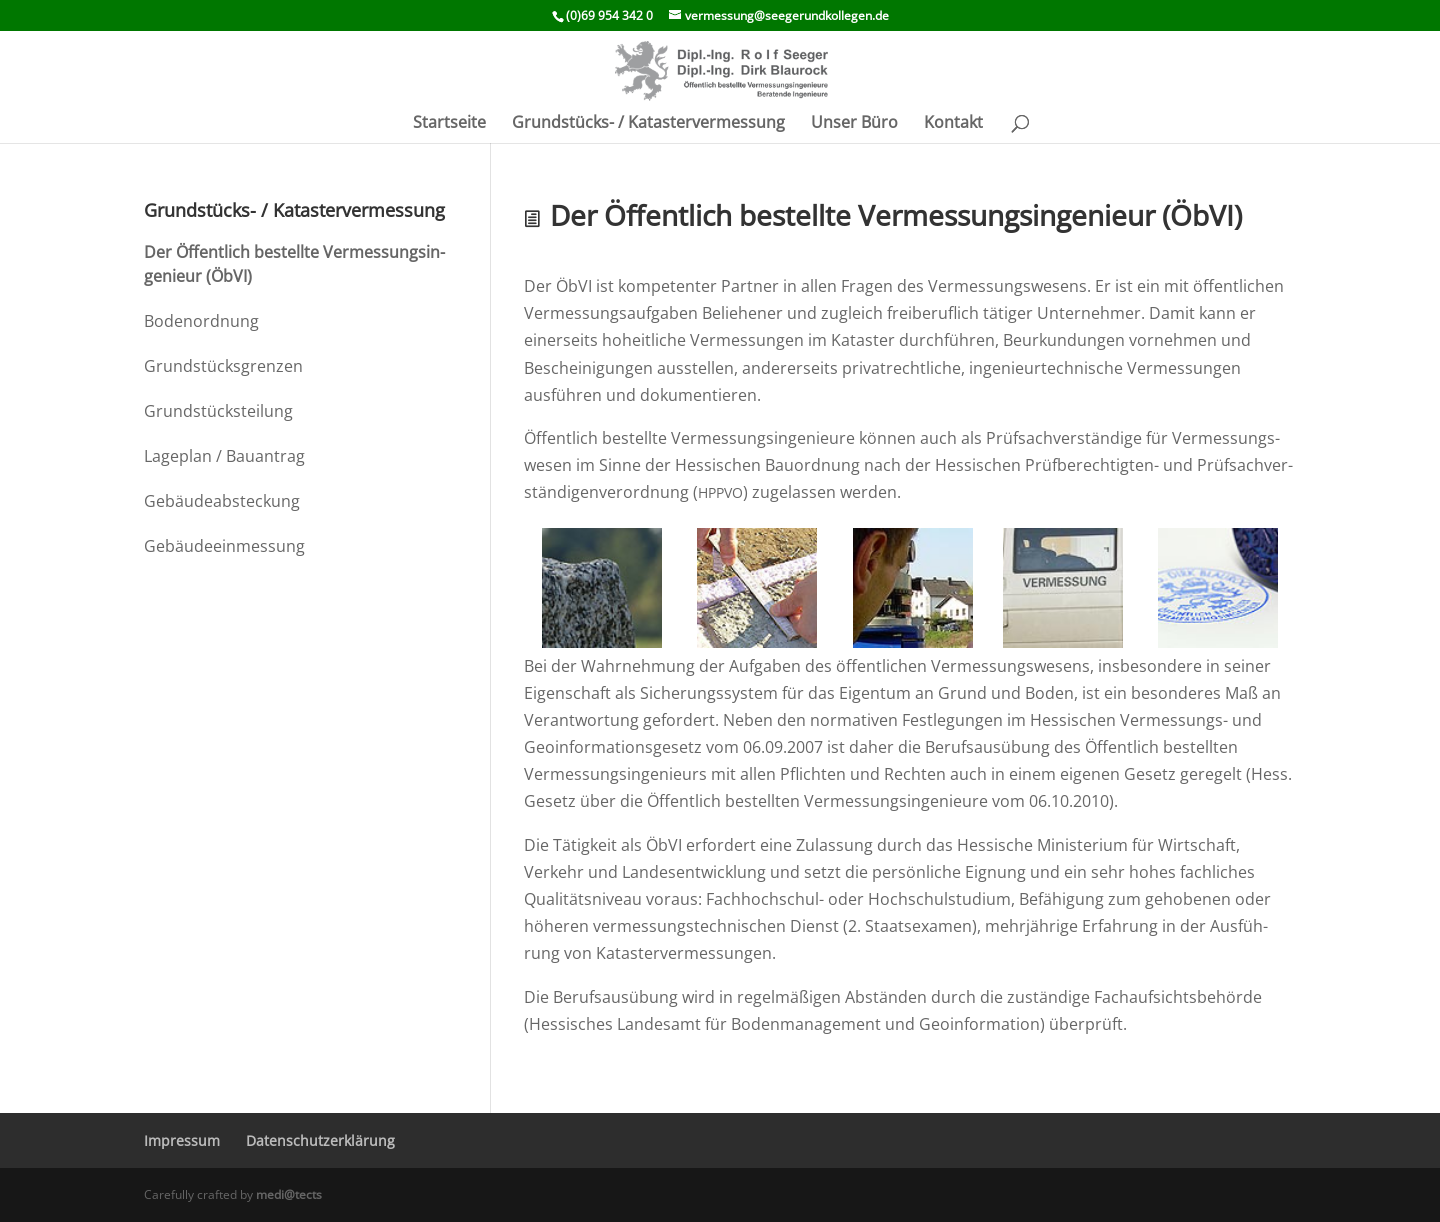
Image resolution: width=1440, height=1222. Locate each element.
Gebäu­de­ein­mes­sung (224, 546)
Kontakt (953, 124)
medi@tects (289, 1194)
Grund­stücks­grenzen (223, 366)
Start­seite (449, 124)
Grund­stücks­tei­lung (218, 411)
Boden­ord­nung (201, 321)
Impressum (182, 1140)
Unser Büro (854, 124)
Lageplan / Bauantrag (224, 456)
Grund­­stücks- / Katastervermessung (648, 124)
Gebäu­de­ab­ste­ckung (222, 501)
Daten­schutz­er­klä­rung (320, 1140)
